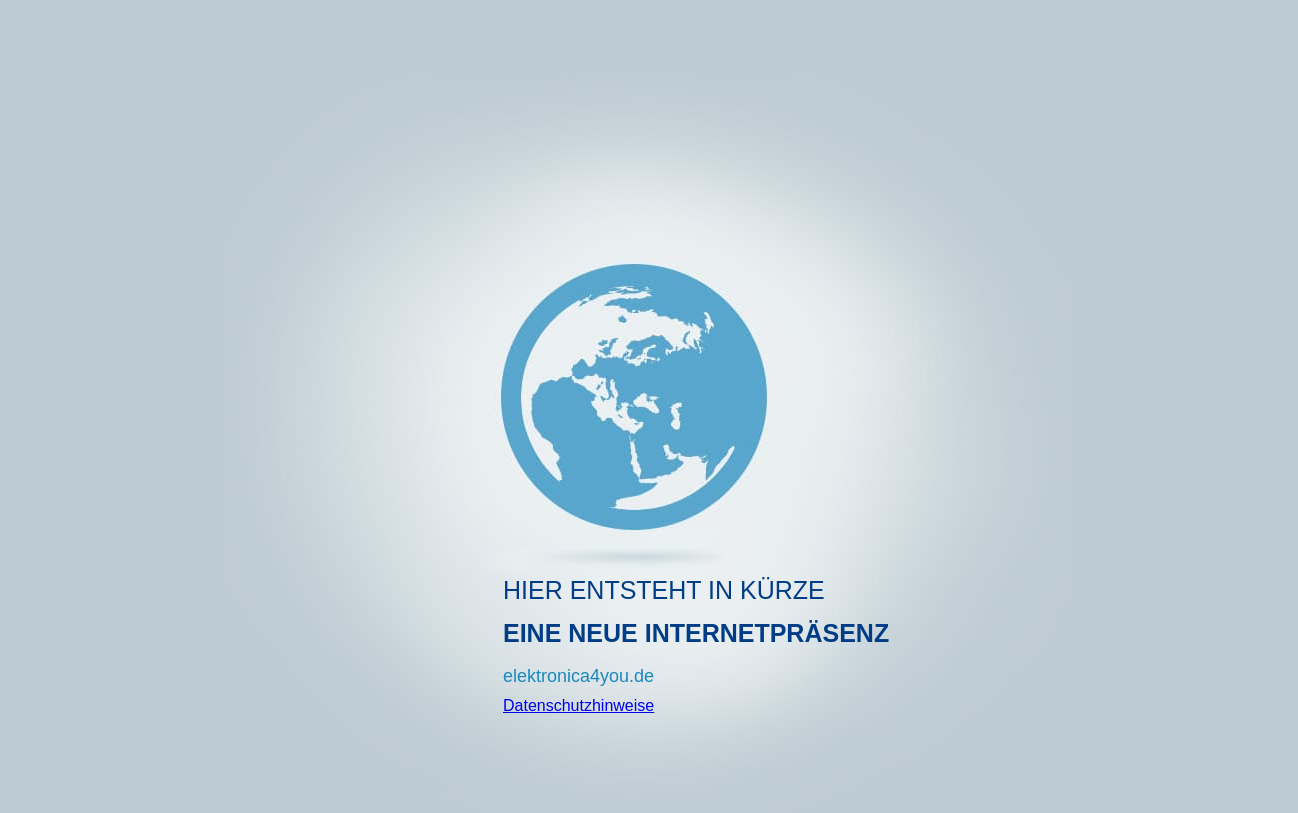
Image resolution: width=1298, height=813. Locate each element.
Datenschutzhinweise (578, 705)
